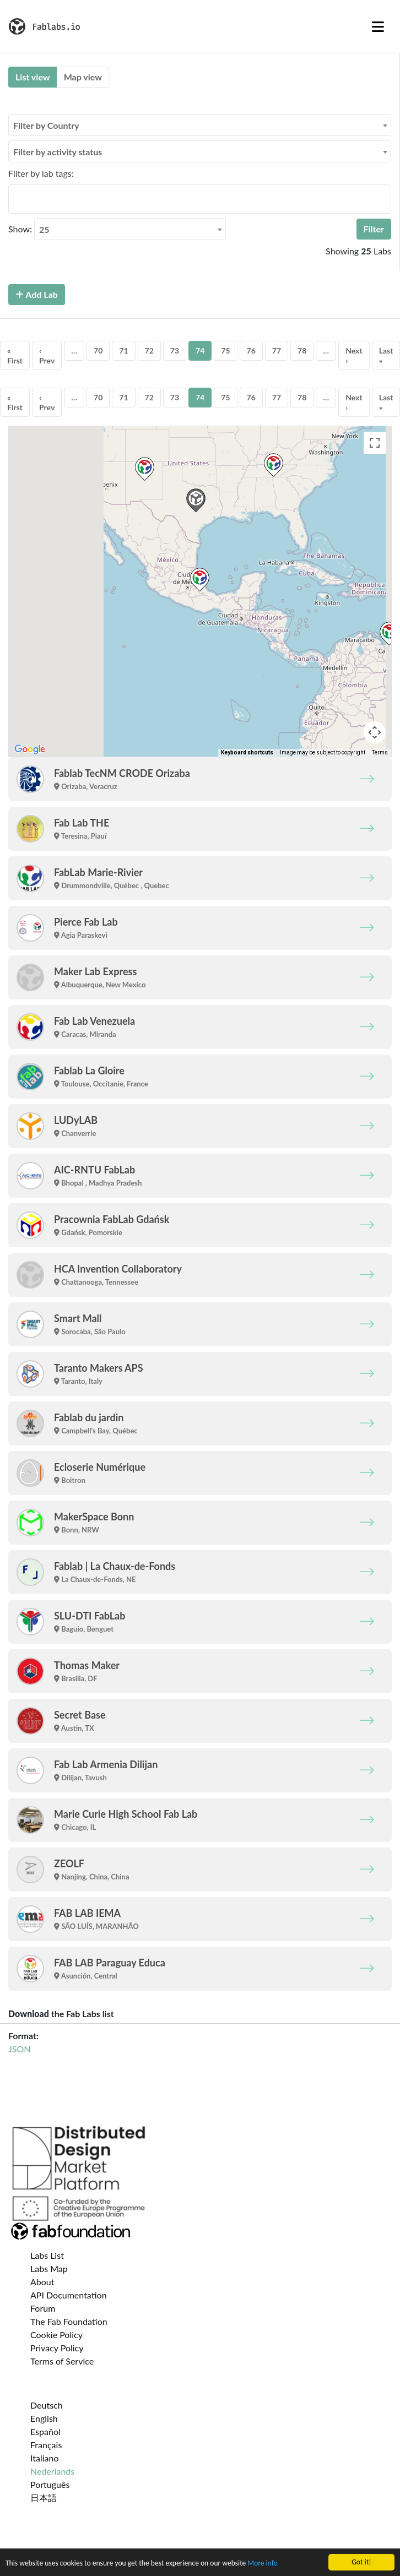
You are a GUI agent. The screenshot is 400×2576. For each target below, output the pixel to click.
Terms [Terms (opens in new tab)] (380, 752)
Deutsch (46, 2405)
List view (32, 77)
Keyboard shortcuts (247, 752)
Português (49, 2484)
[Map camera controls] (375, 732)
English (44, 2418)
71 (123, 350)
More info (263, 2563)
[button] (199, 579)
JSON (19, 2049)
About (42, 2281)
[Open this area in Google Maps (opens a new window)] (30, 749)
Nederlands (52, 2471)
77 (276, 350)
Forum (42, 2308)
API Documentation (68, 2295)
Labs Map (49, 2268)
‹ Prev (47, 355)
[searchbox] (15, 199)
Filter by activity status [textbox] (57, 151)
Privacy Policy (57, 2348)
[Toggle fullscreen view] (375, 443)
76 (251, 350)
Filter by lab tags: (41, 173)
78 (302, 350)
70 (98, 350)
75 (225, 350)
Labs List (47, 2255)
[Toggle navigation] (378, 26)
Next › (353, 355)
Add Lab (36, 294)
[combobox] (199, 125)
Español (45, 2431)
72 (149, 350)
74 (200, 350)
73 (174, 350)
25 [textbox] (44, 229)
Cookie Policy (56, 2334)
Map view (83, 77)
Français (46, 2444)
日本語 (43, 2497)
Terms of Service (62, 2361)
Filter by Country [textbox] (46, 125)
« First (15, 355)
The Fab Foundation (68, 2321)
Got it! (361, 2562)
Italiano (44, 2458)
